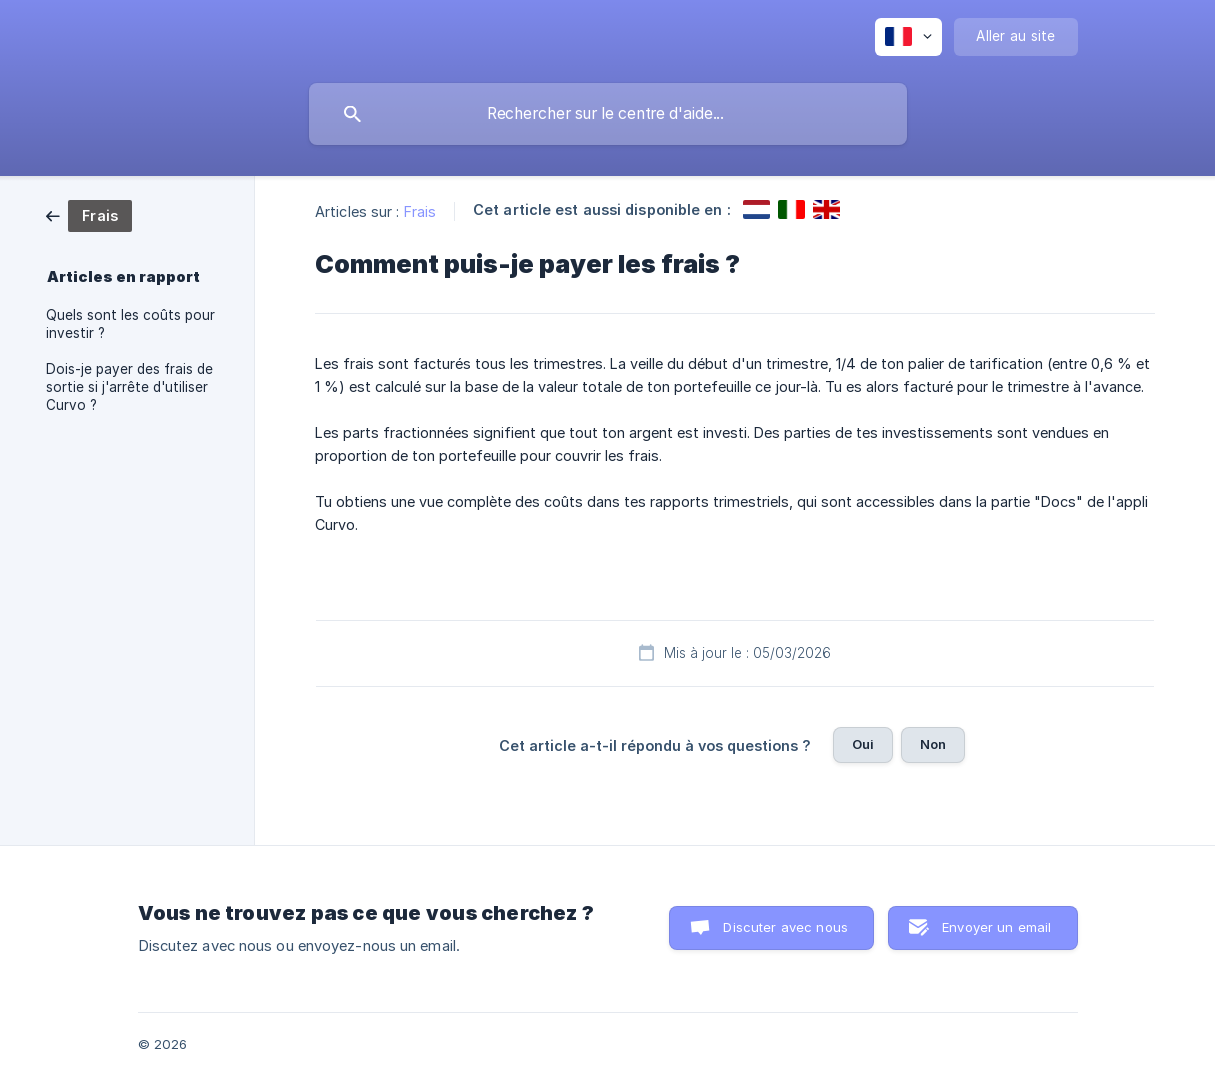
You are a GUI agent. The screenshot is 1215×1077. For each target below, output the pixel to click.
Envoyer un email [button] (996, 927)
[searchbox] (608, 114)
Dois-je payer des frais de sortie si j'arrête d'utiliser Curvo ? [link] (129, 387)
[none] (908, 37)
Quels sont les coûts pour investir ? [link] (130, 324)
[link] (89, 214)
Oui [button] (863, 744)
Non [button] (933, 744)
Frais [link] (420, 211)
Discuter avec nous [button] (785, 927)
